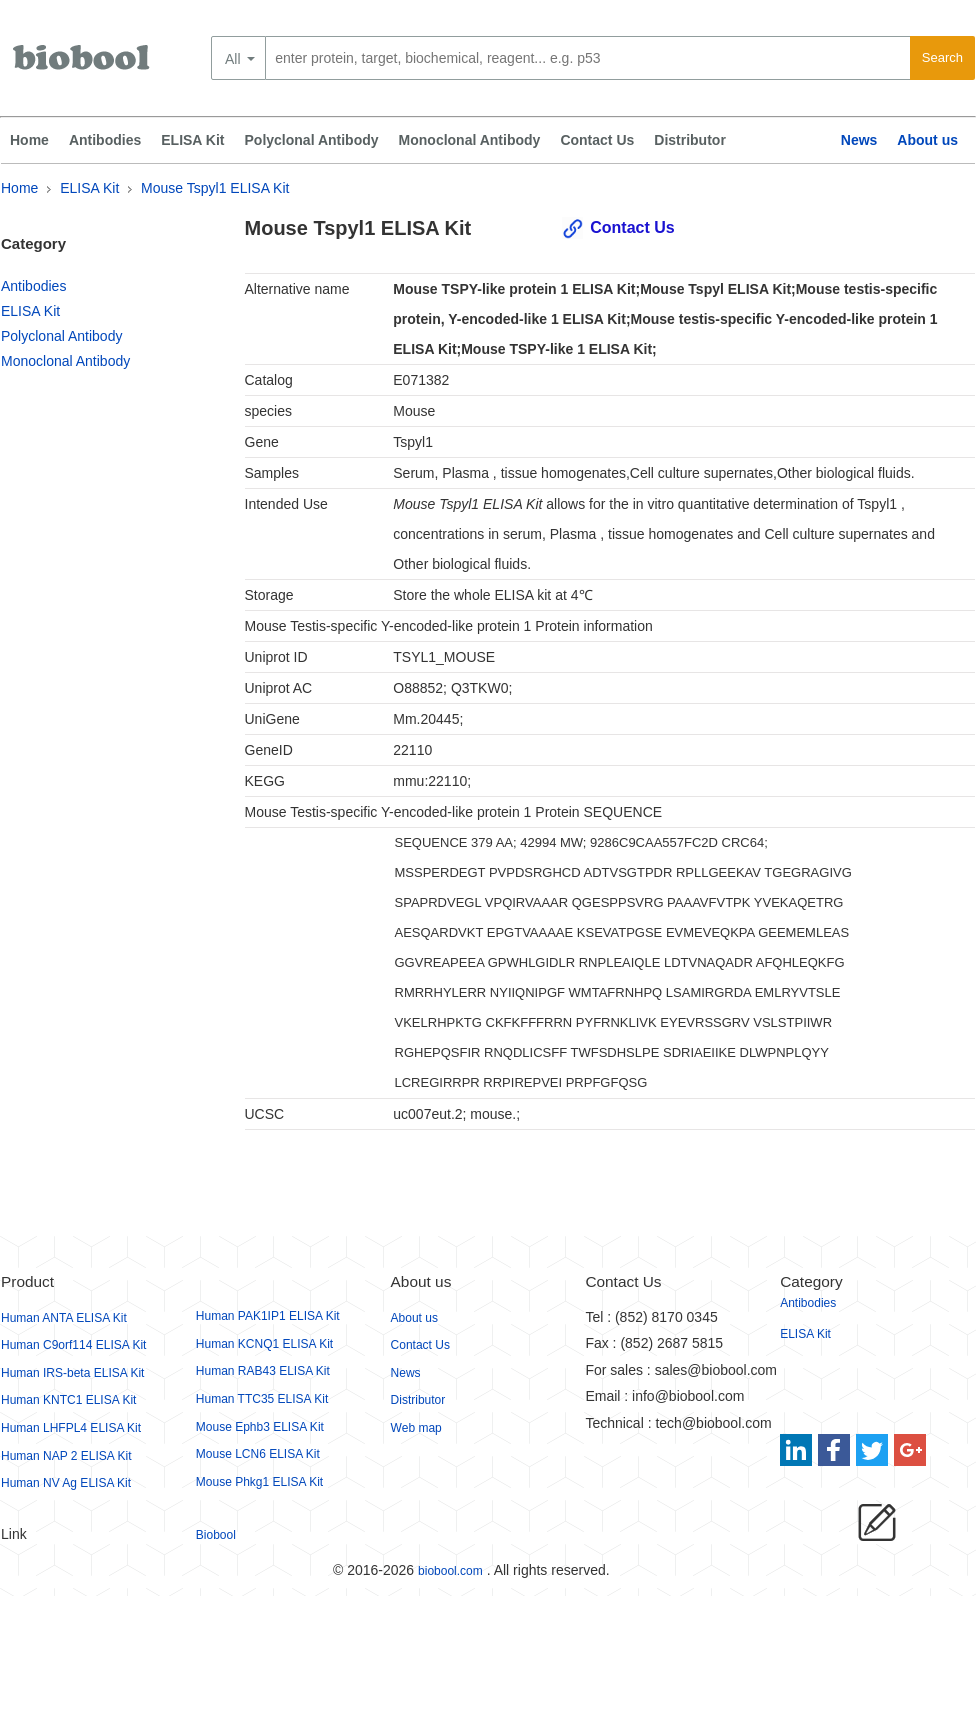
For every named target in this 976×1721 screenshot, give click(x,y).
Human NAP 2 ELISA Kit (66, 1456)
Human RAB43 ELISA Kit (263, 1371)
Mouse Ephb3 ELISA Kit (260, 1427)
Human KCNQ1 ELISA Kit (264, 1344)
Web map (416, 1428)
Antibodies (105, 140)
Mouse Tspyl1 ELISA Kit (215, 188)
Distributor (690, 140)
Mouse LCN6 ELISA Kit (258, 1454)
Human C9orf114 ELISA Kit (73, 1345)
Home (29, 140)
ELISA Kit (192, 140)
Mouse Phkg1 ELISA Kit (259, 1482)
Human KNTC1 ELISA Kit (68, 1400)
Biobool (216, 1535)
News (859, 140)
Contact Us (597, 140)
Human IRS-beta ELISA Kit (72, 1373)
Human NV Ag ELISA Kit (66, 1483)
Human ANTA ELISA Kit (64, 1318)
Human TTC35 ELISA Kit (262, 1399)
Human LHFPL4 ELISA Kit (71, 1428)
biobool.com (450, 1571)
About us (927, 140)
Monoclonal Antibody (470, 140)
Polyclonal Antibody (312, 140)
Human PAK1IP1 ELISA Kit (268, 1316)
